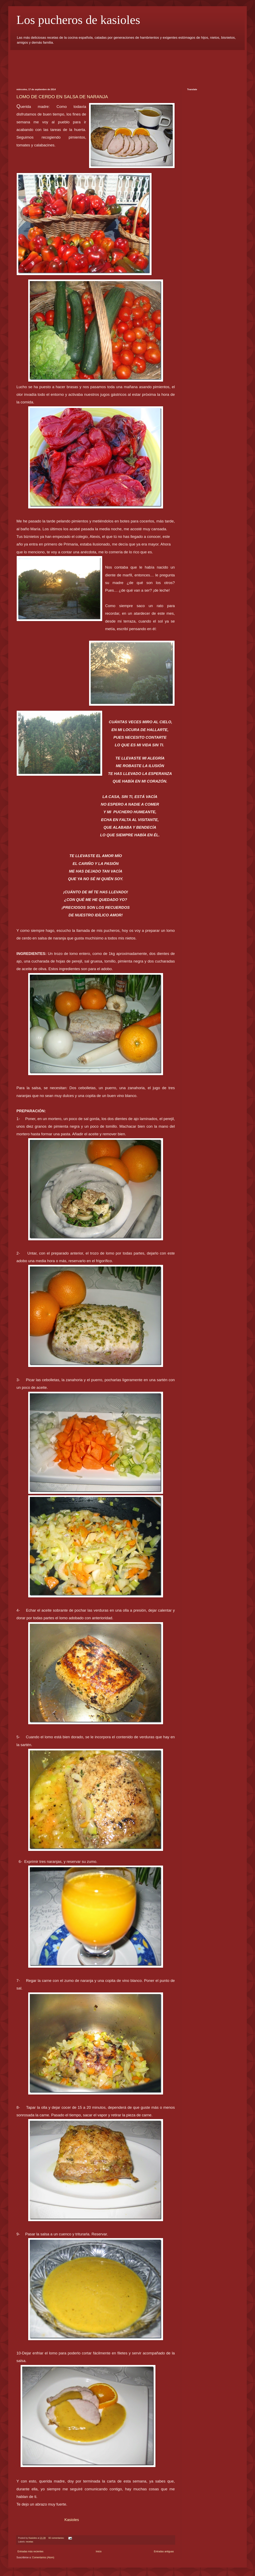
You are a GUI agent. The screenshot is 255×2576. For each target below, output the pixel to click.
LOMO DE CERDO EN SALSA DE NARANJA (62, 96)
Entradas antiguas (164, 2551)
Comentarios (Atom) (43, 2557)
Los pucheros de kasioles (78, 20)
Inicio (99, 2551)
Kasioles (71, 2520)
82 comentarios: (57, 2538)
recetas (29, 2541)
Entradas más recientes (30, 2551)
